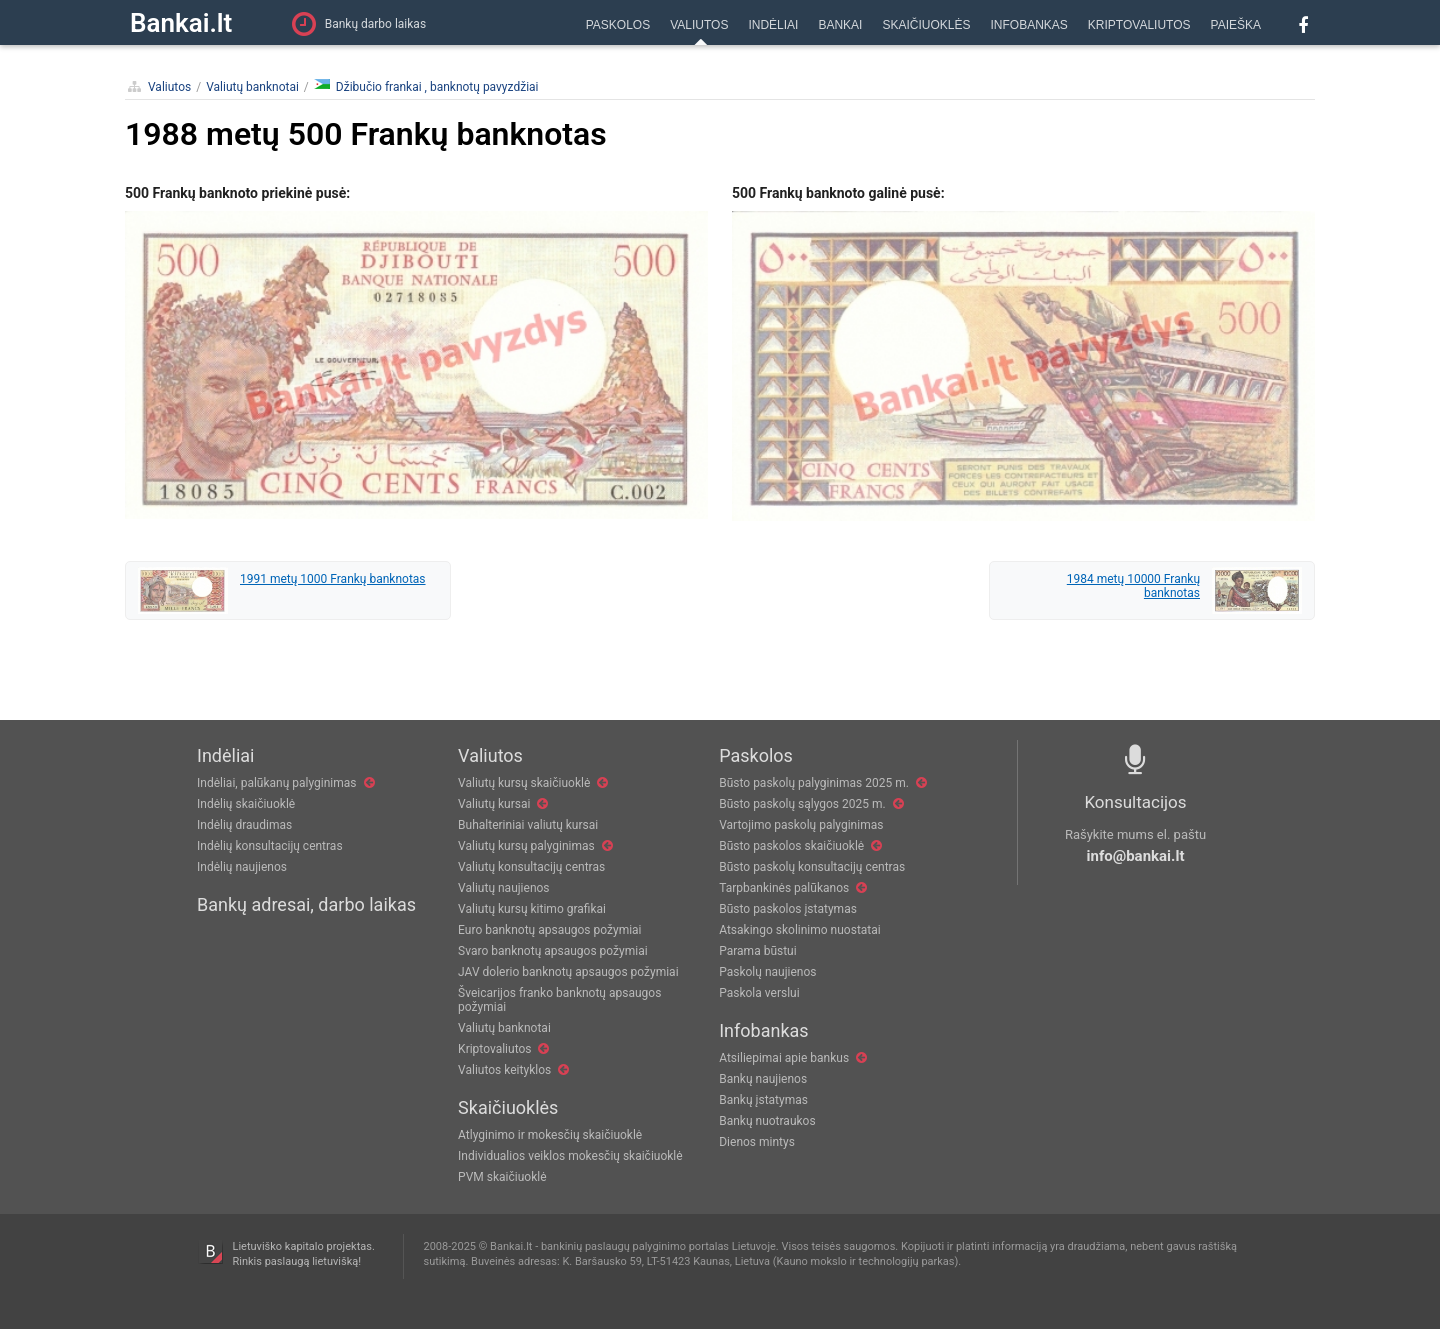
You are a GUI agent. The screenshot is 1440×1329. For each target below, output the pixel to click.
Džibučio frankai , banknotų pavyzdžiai (426, 86)
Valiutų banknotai (252, 87)
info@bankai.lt (1136, 856)
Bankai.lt (181, 23)
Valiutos (169, 87)
